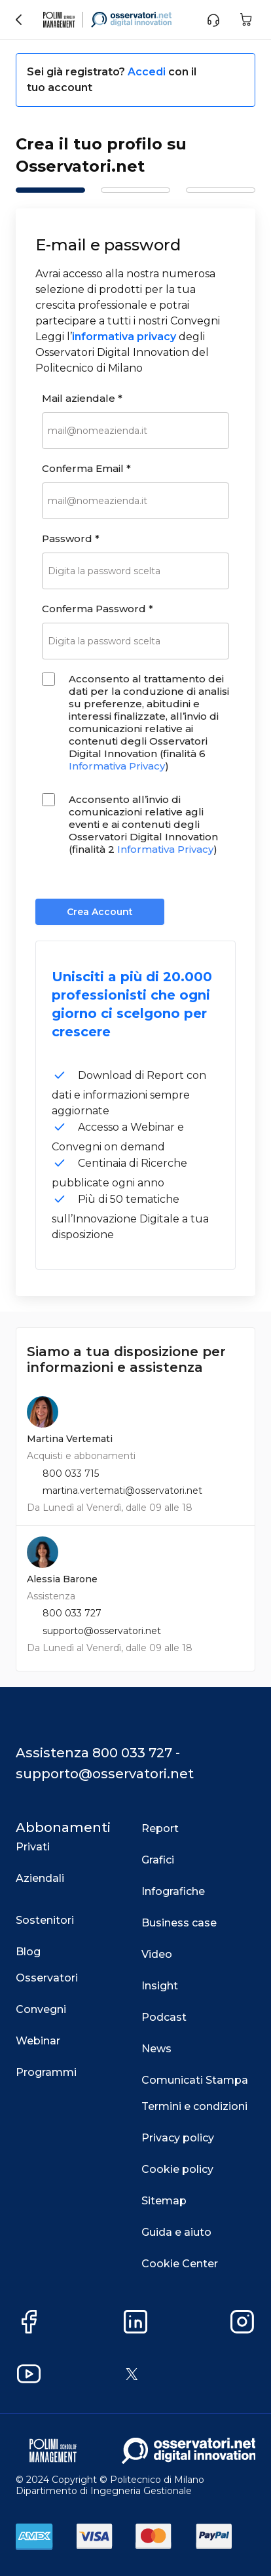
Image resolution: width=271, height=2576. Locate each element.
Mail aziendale (82, 398)
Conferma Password (97, 608)
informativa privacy (124, 336)
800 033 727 (72, 1613)
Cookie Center (179, 2263)
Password (70, 538)
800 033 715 (71, 1473)
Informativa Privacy (117, 766)
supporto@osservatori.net (102, 1631)
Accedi (148, 72)
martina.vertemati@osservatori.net (122, 1490)
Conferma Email (86, 468)
